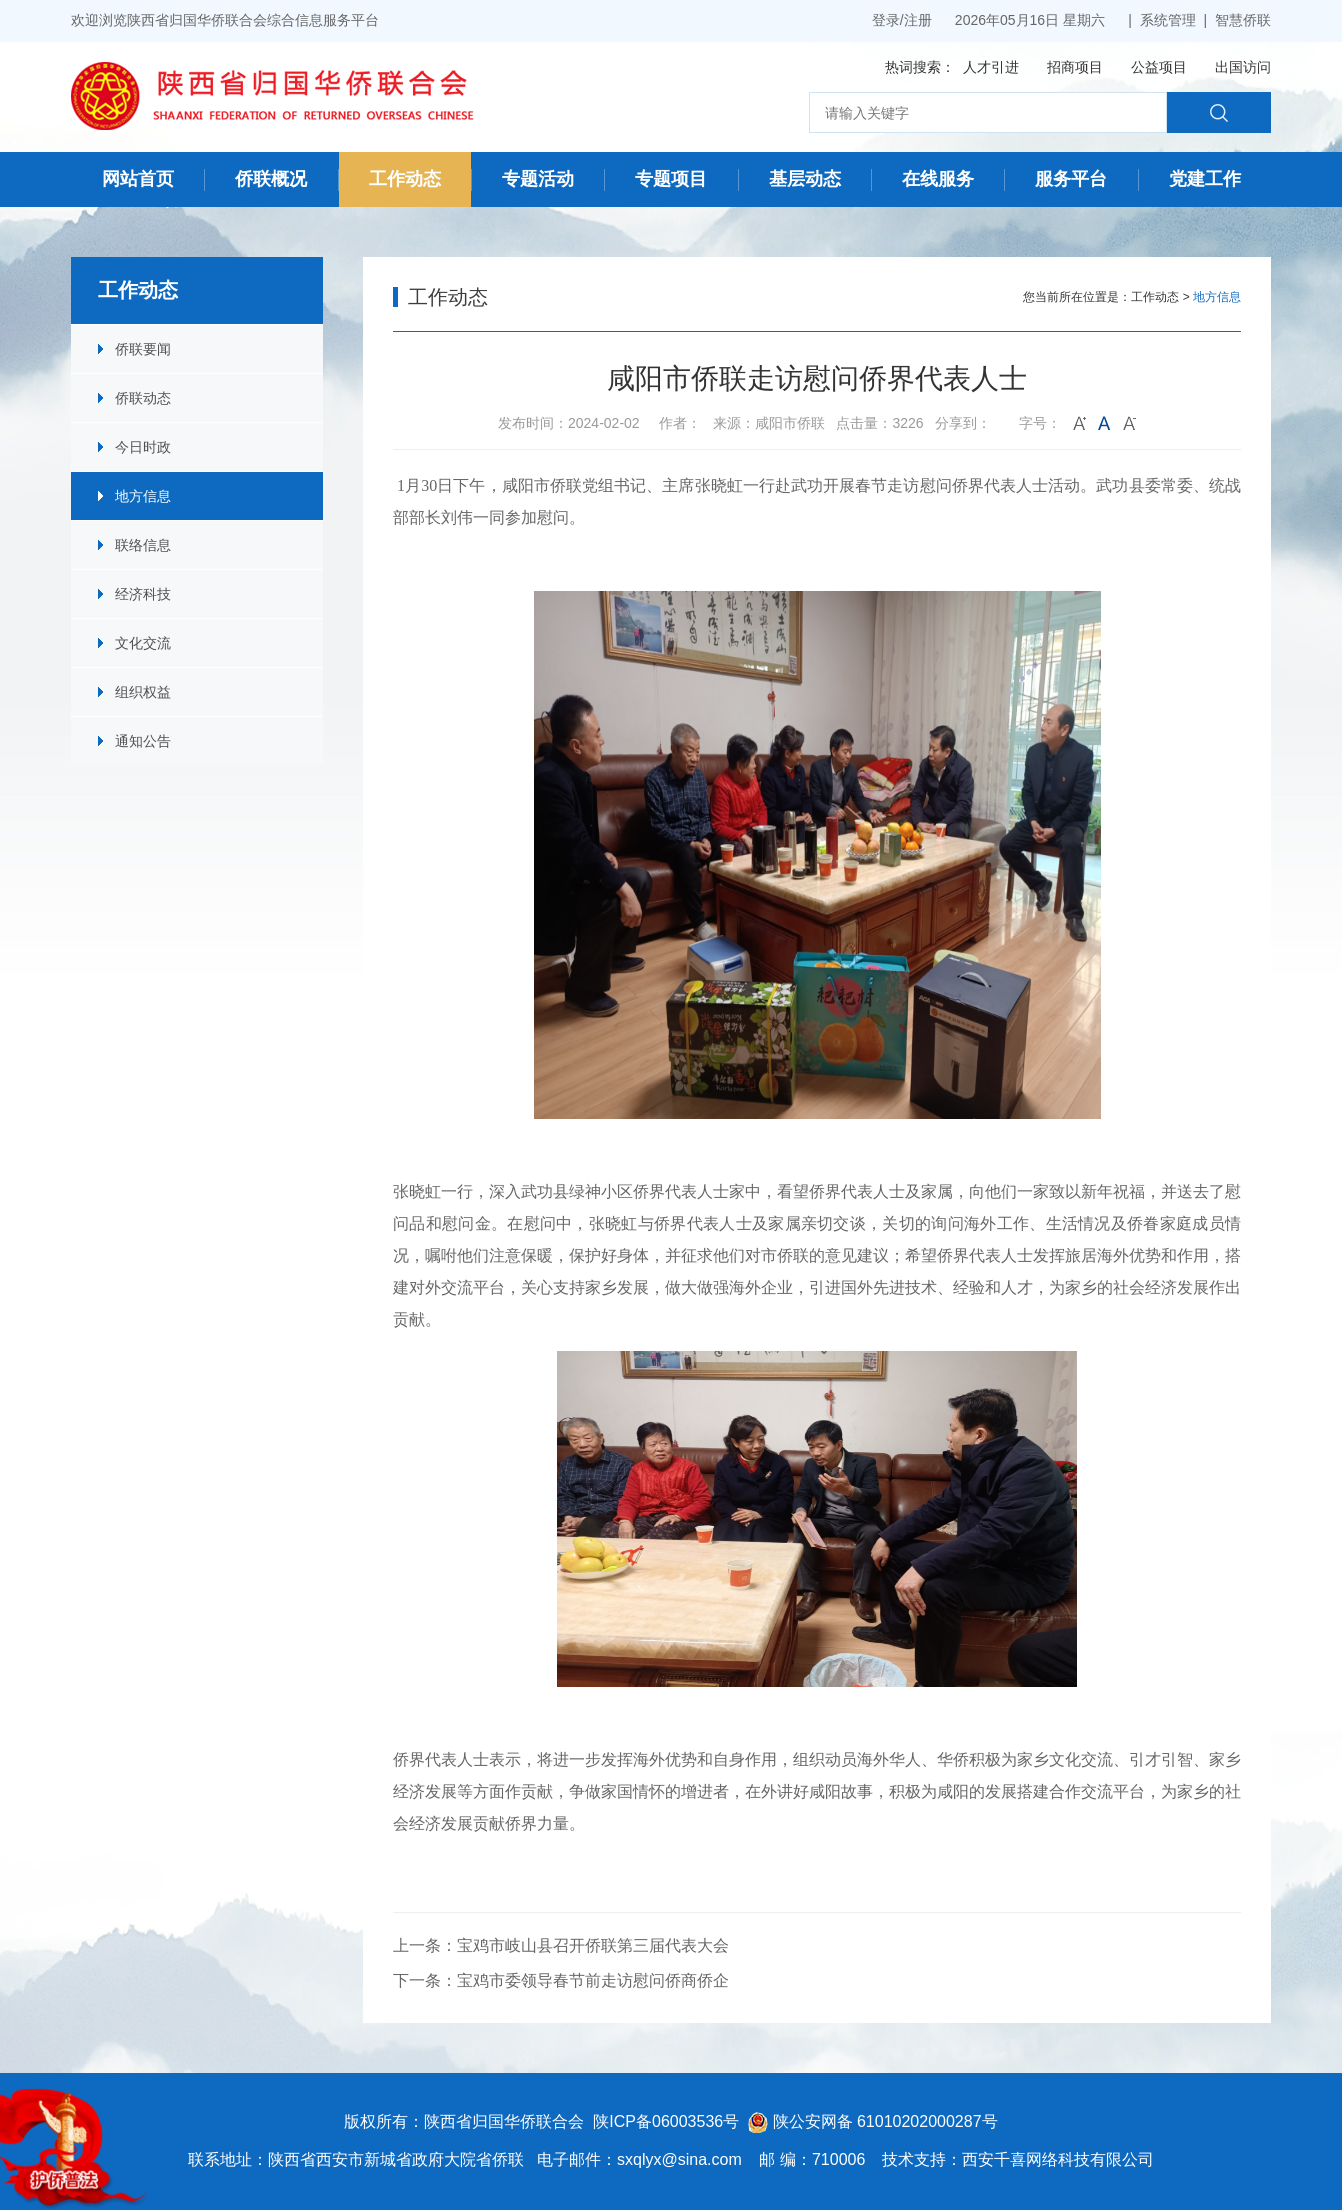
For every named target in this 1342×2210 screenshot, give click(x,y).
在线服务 (938, 179)
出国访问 (1243, 67)
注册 (918, 20)
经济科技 (143, 594)
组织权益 (143, 692)
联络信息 (143, 545)
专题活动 (538, 179)
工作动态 (405, 179)
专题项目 (671, 179)
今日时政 (143, 447)
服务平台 (1071, 179)
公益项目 (1159, 67)
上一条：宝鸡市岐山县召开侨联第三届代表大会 (561, 1945)
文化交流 (143, 643)
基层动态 (805, 179)
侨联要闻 (143, 349)
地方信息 (143, 496)
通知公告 (143, 741)
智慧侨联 (1243, 20)
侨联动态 (143, 398)
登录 (886, 20)
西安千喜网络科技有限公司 (1058, 2159)
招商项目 (1075, 67)
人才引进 (991, 67)
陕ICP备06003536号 (666, 2121)
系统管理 (1168, 20)
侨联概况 (271, 179)
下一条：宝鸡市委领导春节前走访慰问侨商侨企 (561, 1980)
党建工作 (1205, 179)
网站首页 (138, 179)
